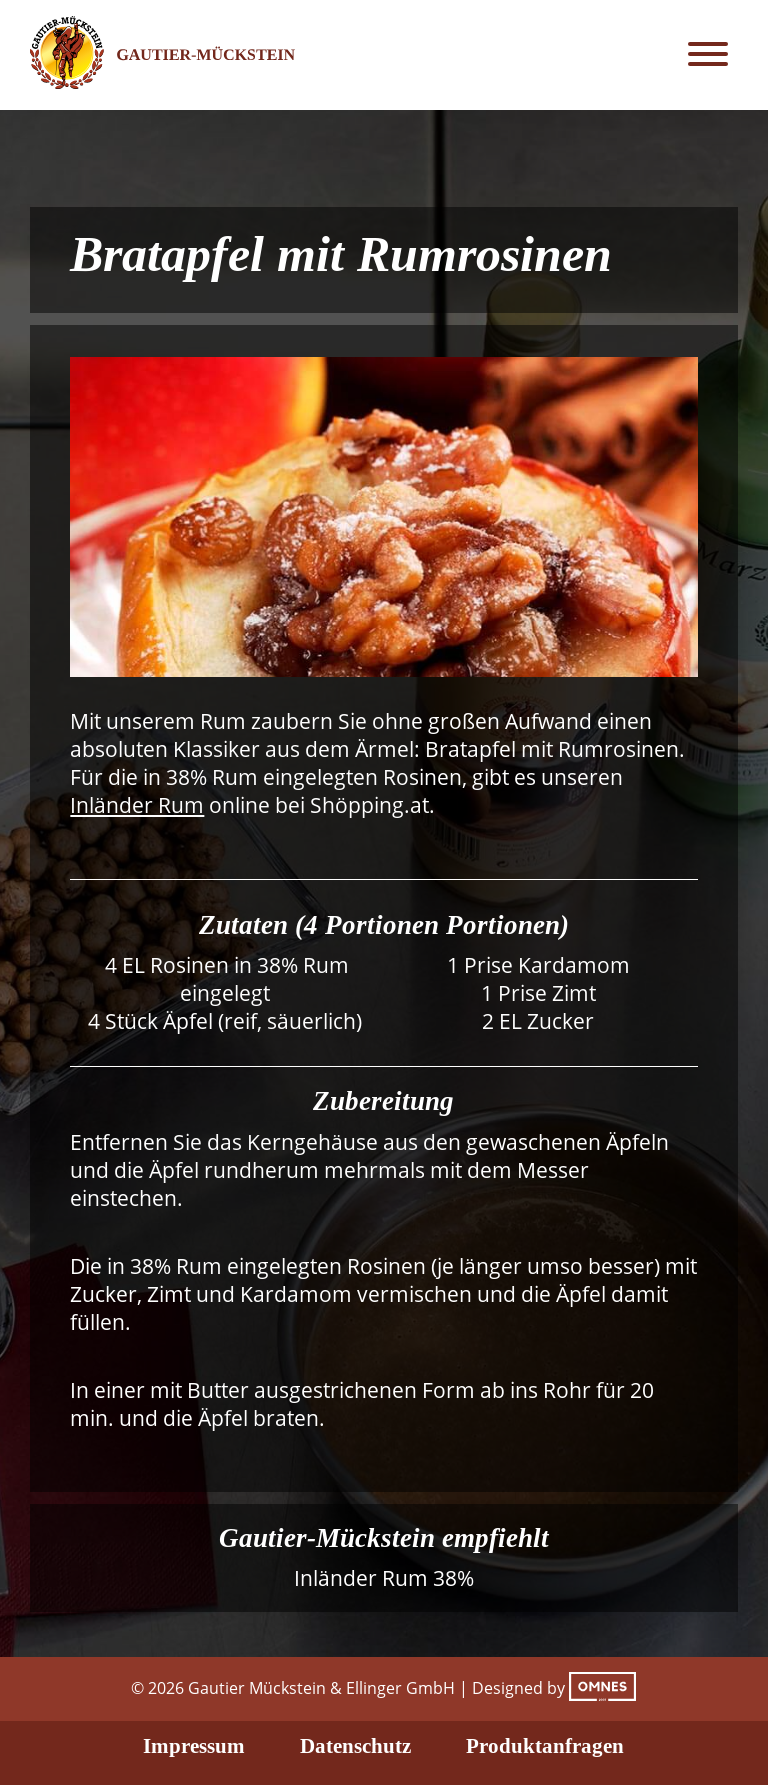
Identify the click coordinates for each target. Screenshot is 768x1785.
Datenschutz (355, 1746)
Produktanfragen (545, 1746)
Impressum (194, 1746)
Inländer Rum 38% (384, 1578)
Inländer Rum (137, 805)
